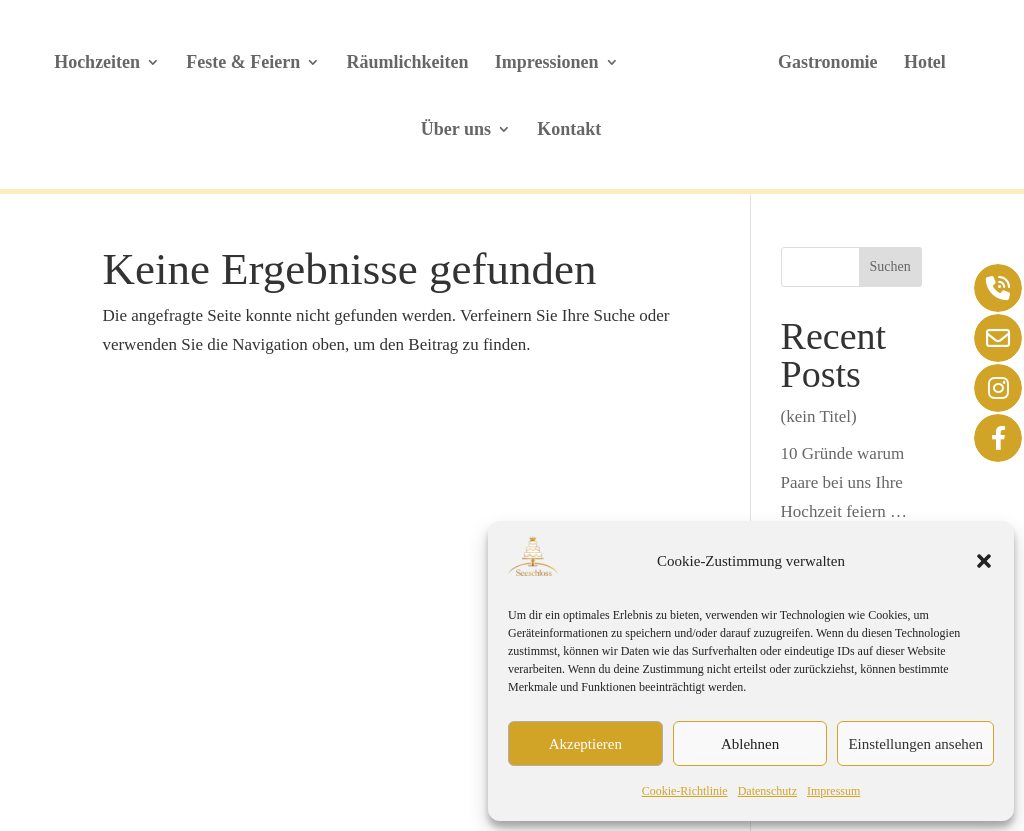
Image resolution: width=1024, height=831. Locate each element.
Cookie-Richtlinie (685, 791)
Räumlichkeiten (408, 63)
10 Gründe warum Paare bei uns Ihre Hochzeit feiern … (844, 482)
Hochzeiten (97, 63)
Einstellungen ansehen (915, 744)
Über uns (456, 130)
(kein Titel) (819, 416)
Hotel (925, 63)
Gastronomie (828, 63)
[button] (984, 561)
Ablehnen (750, 744)
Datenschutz (767, 791)
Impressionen (547, 63)
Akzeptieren (585, 744)
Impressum (833, 791)
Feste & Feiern (243, 63)
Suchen (890, 266)
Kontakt (569, 130)
